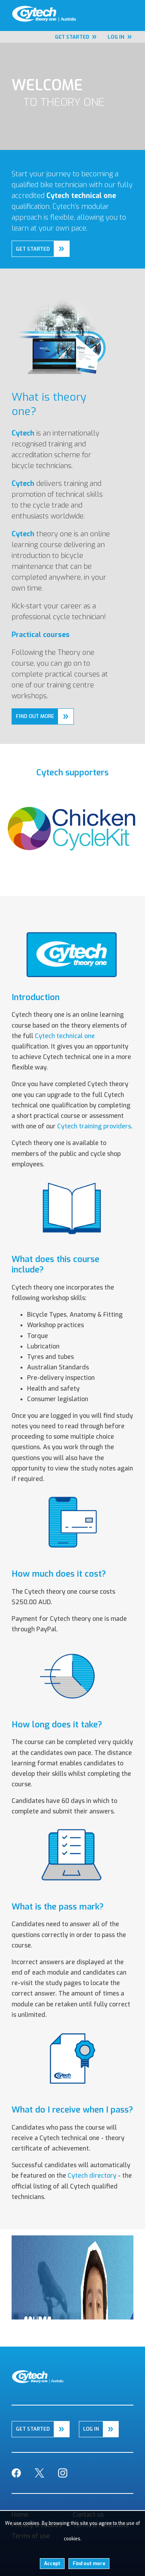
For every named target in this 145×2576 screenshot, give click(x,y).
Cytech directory (92, 2175)
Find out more (89, 2564)
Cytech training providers (94, 1126)
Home (8, 8)
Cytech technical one (65, 1036)
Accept (52, 2564)
